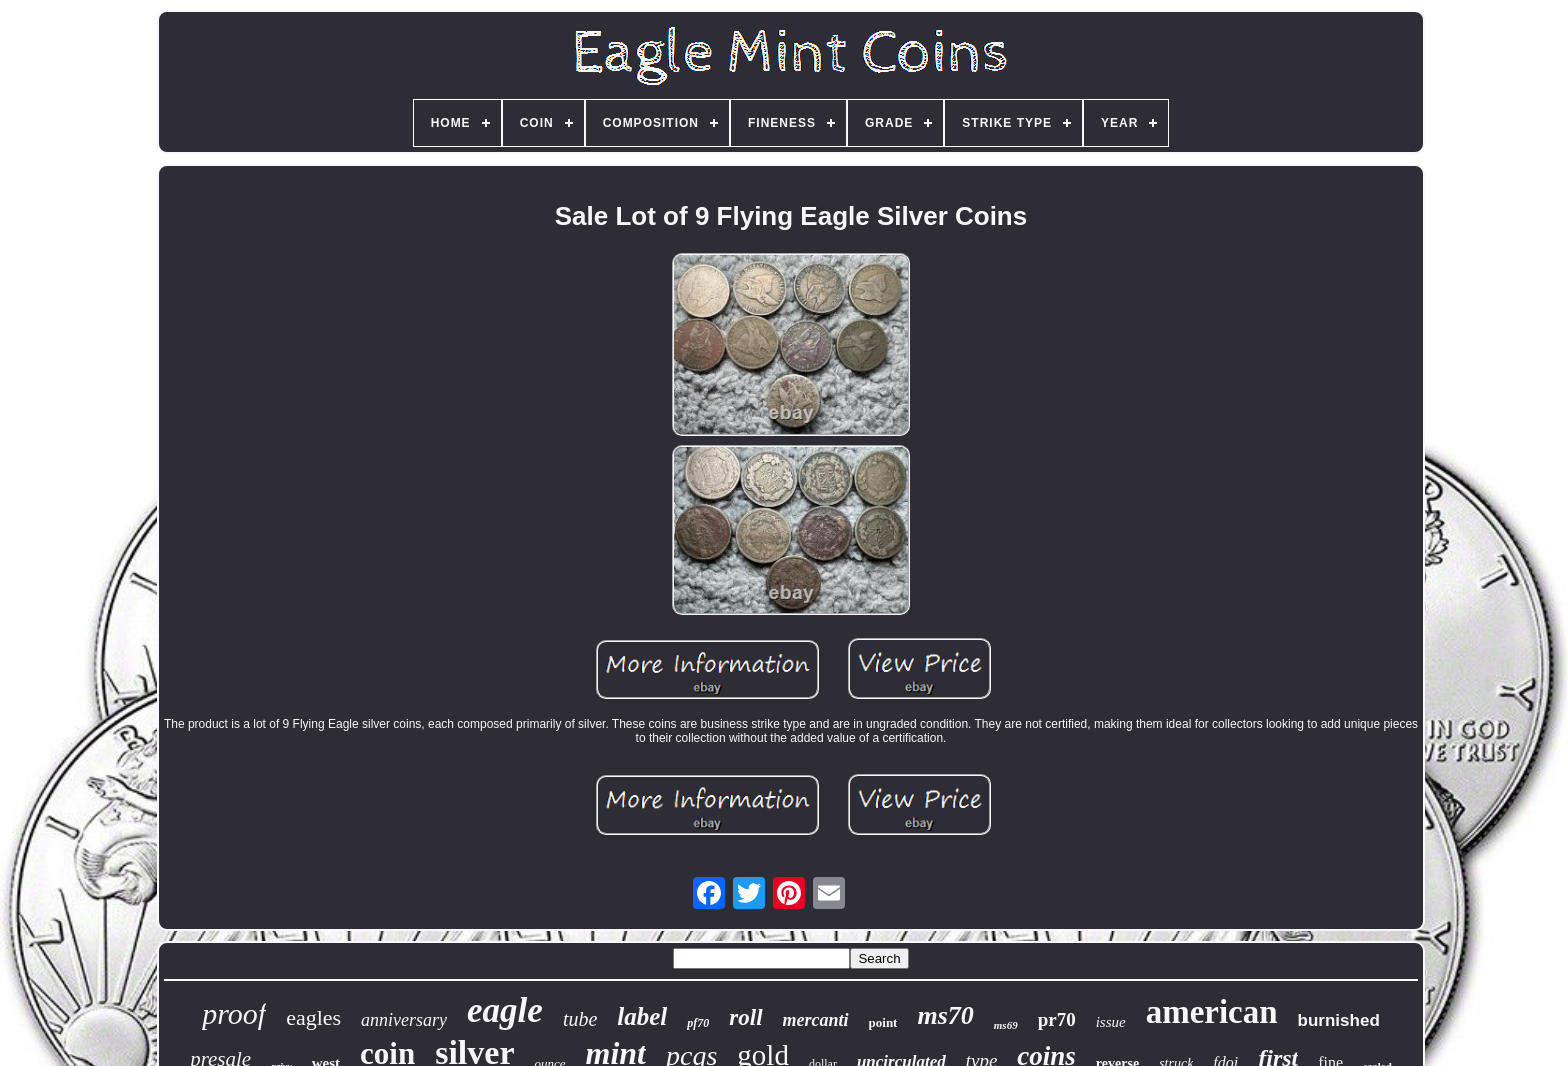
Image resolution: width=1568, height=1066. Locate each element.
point (883, 1022)
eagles (313, 1017)
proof (234, 1013)
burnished (1339, 1020)
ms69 (1006, 1025)
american (1212, 1012)
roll (745, 1017)
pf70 (698, 1023)
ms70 (945, 1015)
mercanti (816, 1020)
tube (580, 1019)
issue (1111, 1022)
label (642, 1016)
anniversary (404, 1020)
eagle (505, 1010)
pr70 (1057, 1019)
